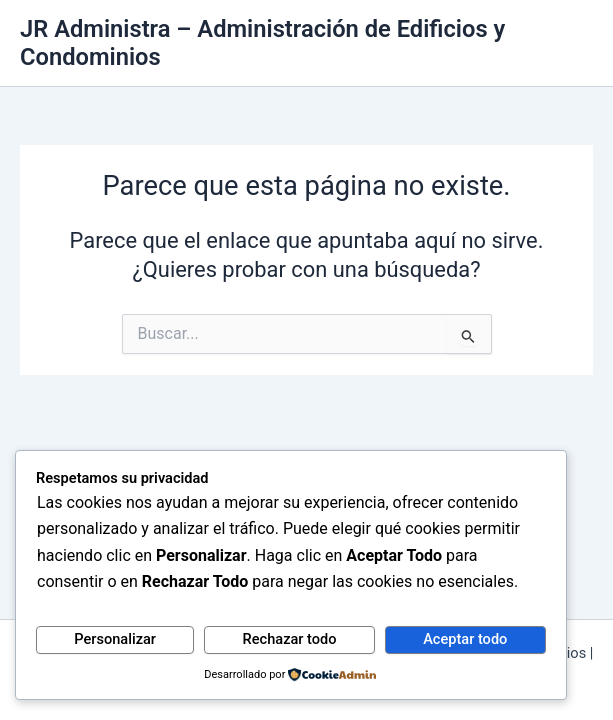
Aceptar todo (465, 639)
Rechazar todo (290, 639)
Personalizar (115, 639)
